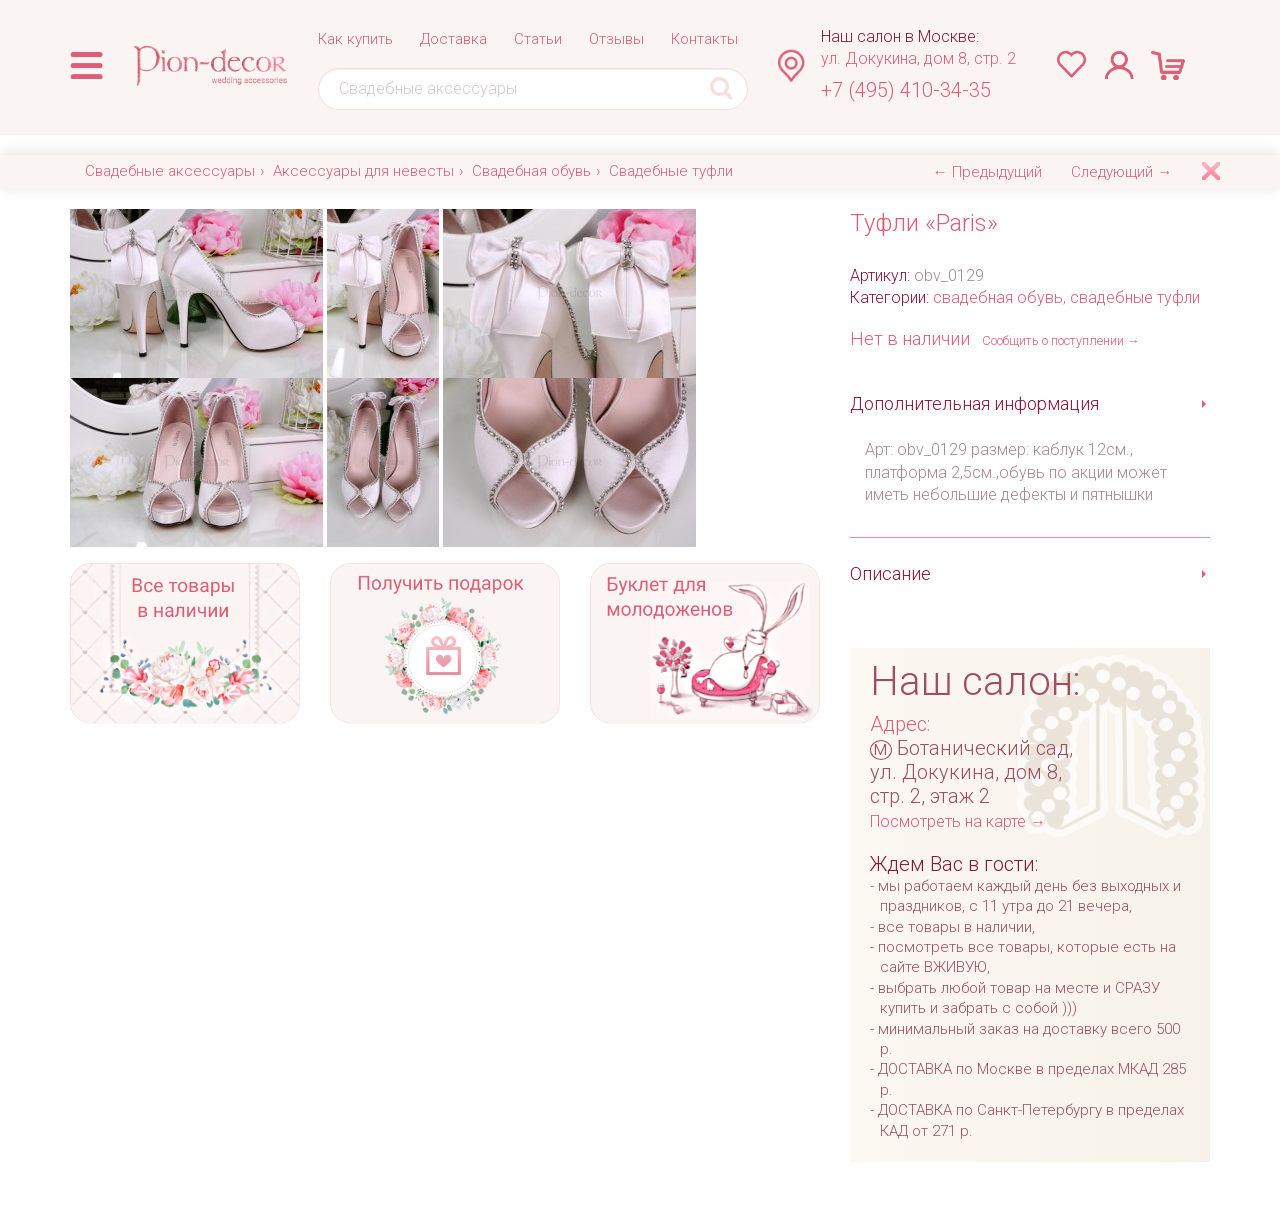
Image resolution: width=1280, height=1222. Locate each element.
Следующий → (1121, 172)
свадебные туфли (1135, 297)
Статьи (538, 39)
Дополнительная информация (974, 403)
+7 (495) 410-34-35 (906, 90)
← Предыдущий (987, 172)
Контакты (704, 39)
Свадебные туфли (671, 171)
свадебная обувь (998, 297)
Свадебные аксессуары (170, 171)
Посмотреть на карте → (958, 821)
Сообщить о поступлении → (1061, 340)
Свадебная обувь (531, 171)
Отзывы (616, 39)
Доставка (453, 39)
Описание (890, 573)
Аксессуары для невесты (363, 171)
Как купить (355, 39)
